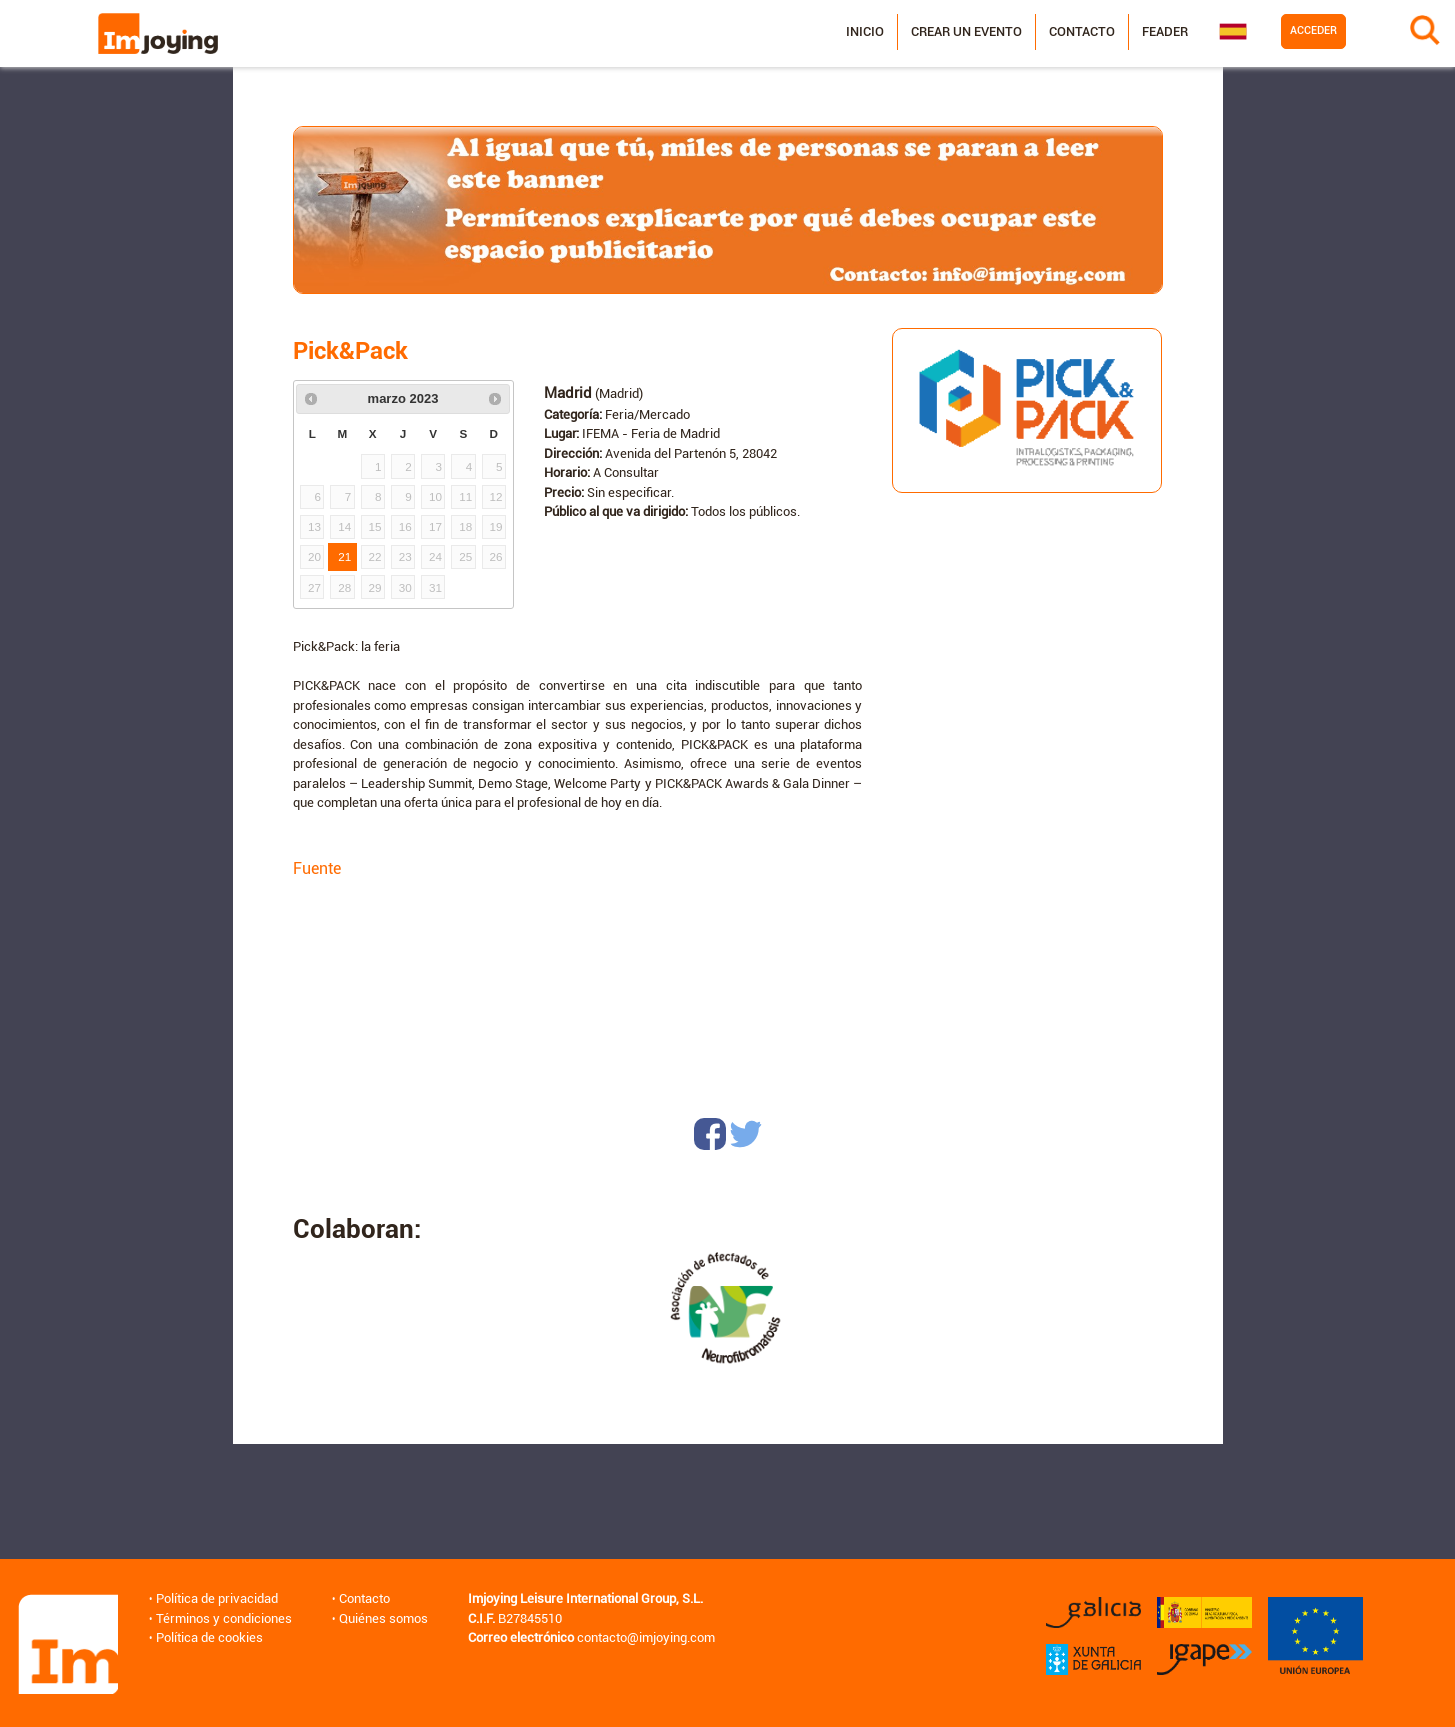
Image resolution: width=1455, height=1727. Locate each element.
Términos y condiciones (224, 1618)
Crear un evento (965, 31)
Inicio (864, 31)
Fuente (317, 868)
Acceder (1312, 30)
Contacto (1081, 31)
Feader (1164, 31)
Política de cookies (209, 1637)
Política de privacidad (217, 1598)
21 (344, 556)
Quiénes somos (383, 1618)
